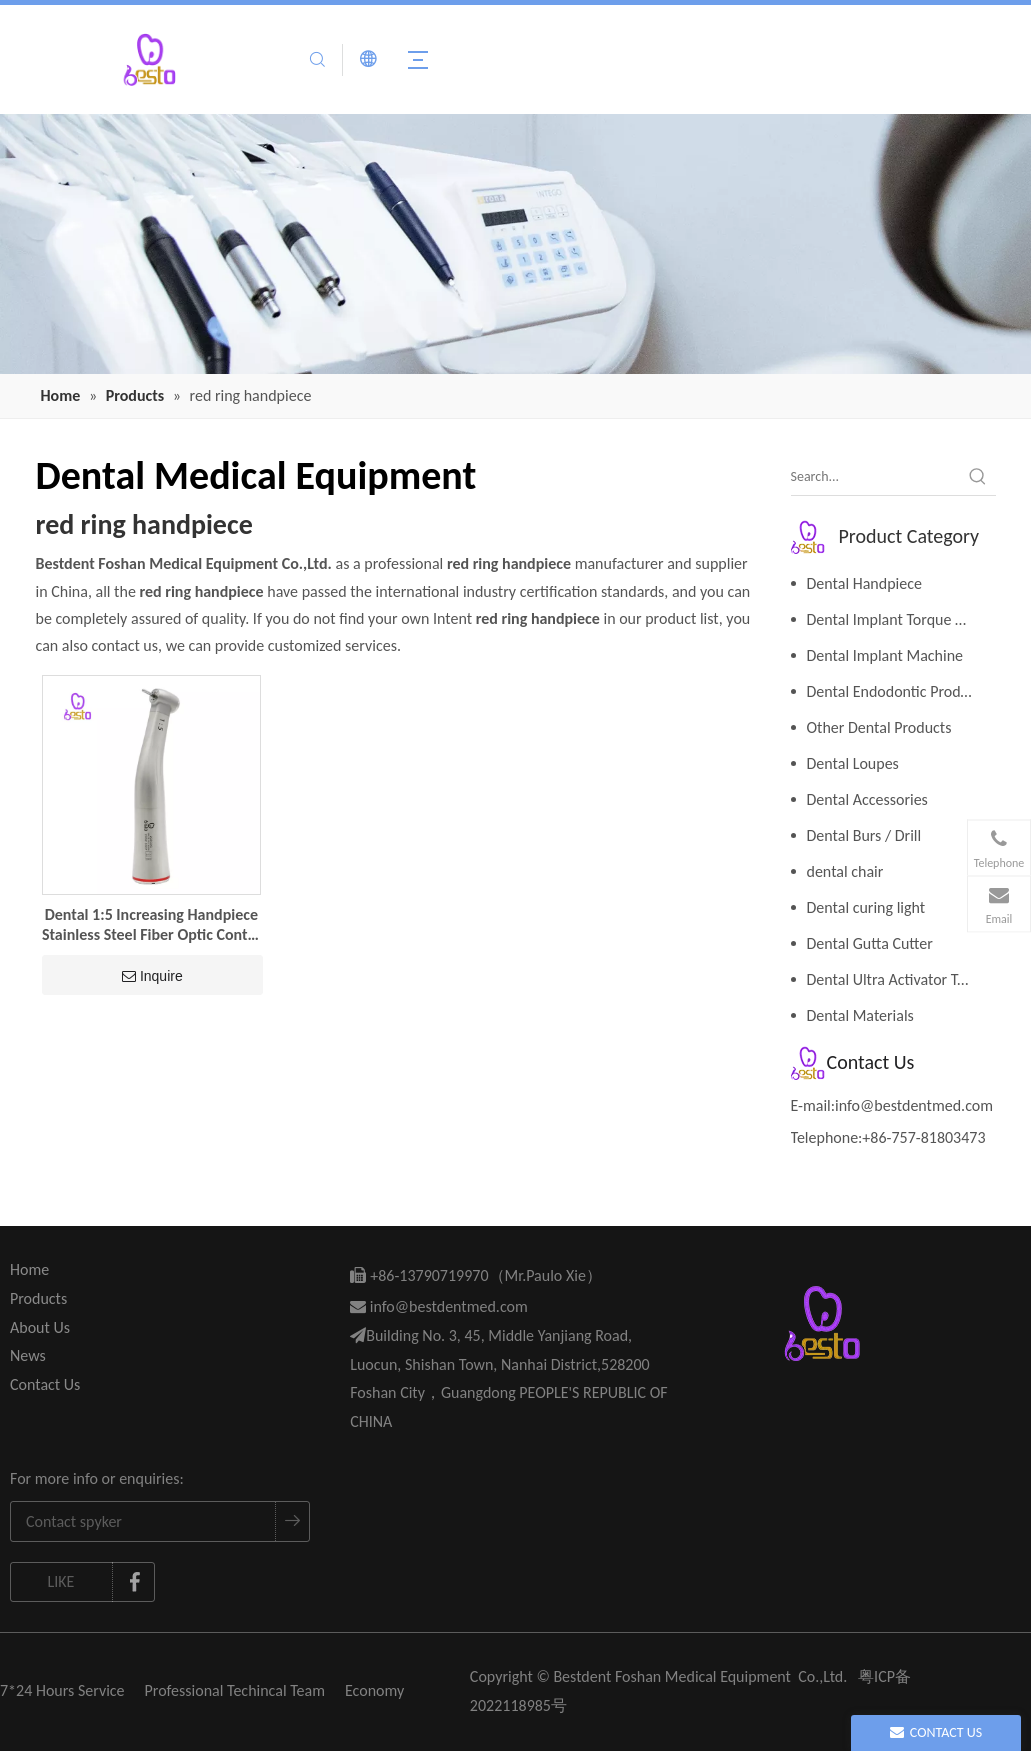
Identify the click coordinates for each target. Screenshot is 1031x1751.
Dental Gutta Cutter (870, 943)
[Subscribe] (292, 1521)
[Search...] (875, 477)
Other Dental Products (879, 727)
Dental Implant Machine (885, 655)
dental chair (845, 871)
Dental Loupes (853, 763)
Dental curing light (866, 907)
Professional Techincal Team (235, 1690)
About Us (40, 1327)
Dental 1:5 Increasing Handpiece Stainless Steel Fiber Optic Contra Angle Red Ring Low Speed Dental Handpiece (151, 925)
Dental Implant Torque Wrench (901, 619)
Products (38, 1298)
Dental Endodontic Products (897, 691)
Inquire (152, 976)
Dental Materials (860, 1015)
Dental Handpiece (864, 583)
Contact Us (45, 1384)
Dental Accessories (867, 799)
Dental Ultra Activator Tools (895, 979)
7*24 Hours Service (62, 1690)
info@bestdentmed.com (914, 1105)
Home (29, 1269)
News (28, 1355)
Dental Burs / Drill (864, 835)
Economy (374, 1690)
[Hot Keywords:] (978, 477)
